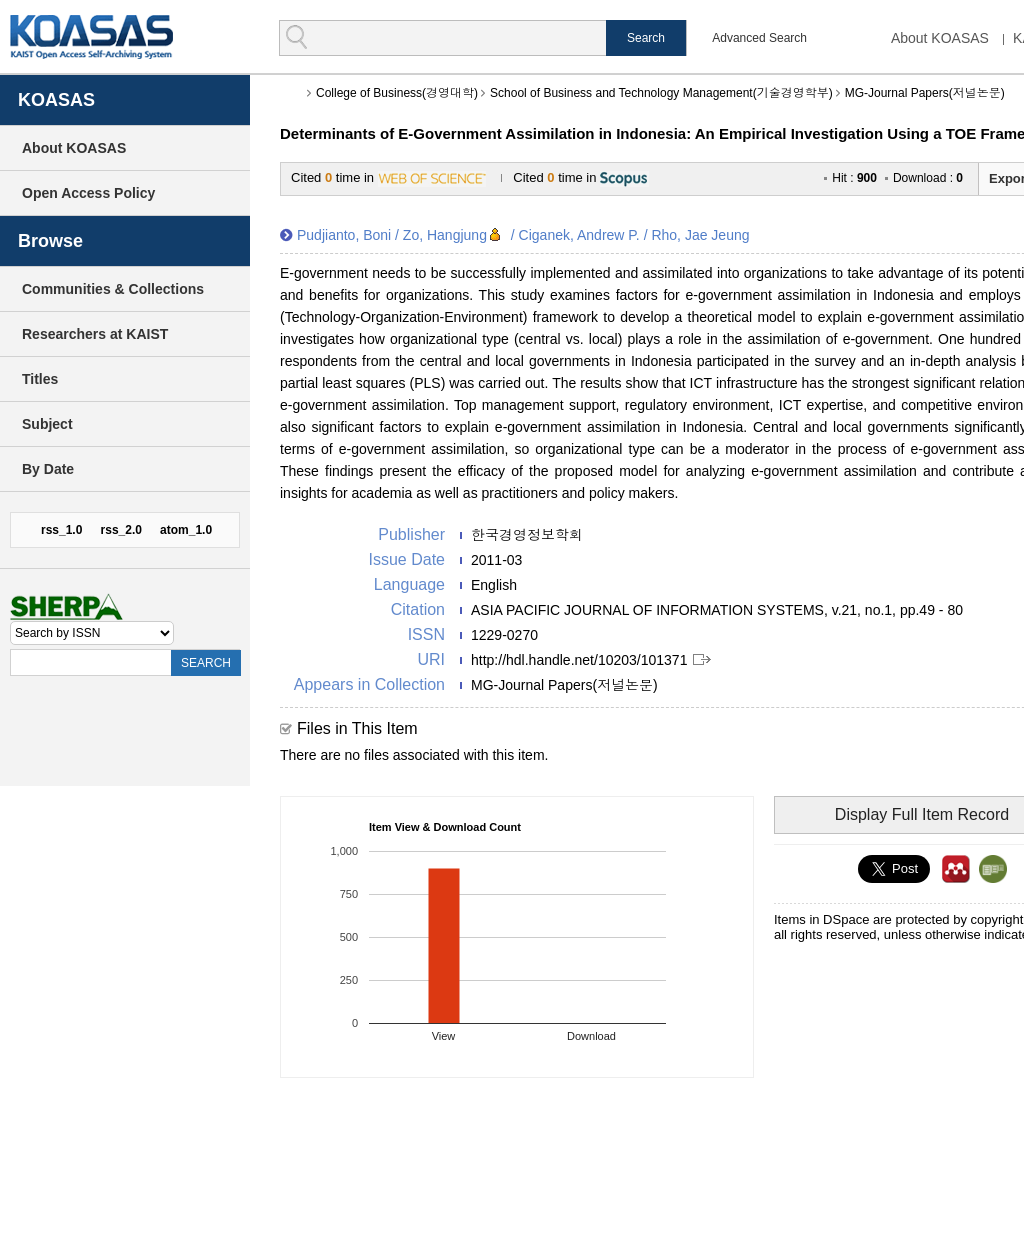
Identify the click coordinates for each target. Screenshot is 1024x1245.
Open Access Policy (88, 193)
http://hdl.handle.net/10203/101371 (579, 660)
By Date (48, 469)
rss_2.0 (121, 530)
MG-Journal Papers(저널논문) (925, 93)
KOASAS (91, 36)
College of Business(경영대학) (397, 93)
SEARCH (206, 663)
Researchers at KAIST (95, 334)
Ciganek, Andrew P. (579, 235)
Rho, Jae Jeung (700, 235)
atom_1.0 (186, 530)
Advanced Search (759, 38)
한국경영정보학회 (527, 535)
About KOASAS (940, 38)
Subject (47, 424)
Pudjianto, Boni (344, 235)
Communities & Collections (113, 289)
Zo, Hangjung (445, 235)
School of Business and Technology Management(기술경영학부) (661, 93)
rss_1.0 (61, 530)
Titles (40, 379)
